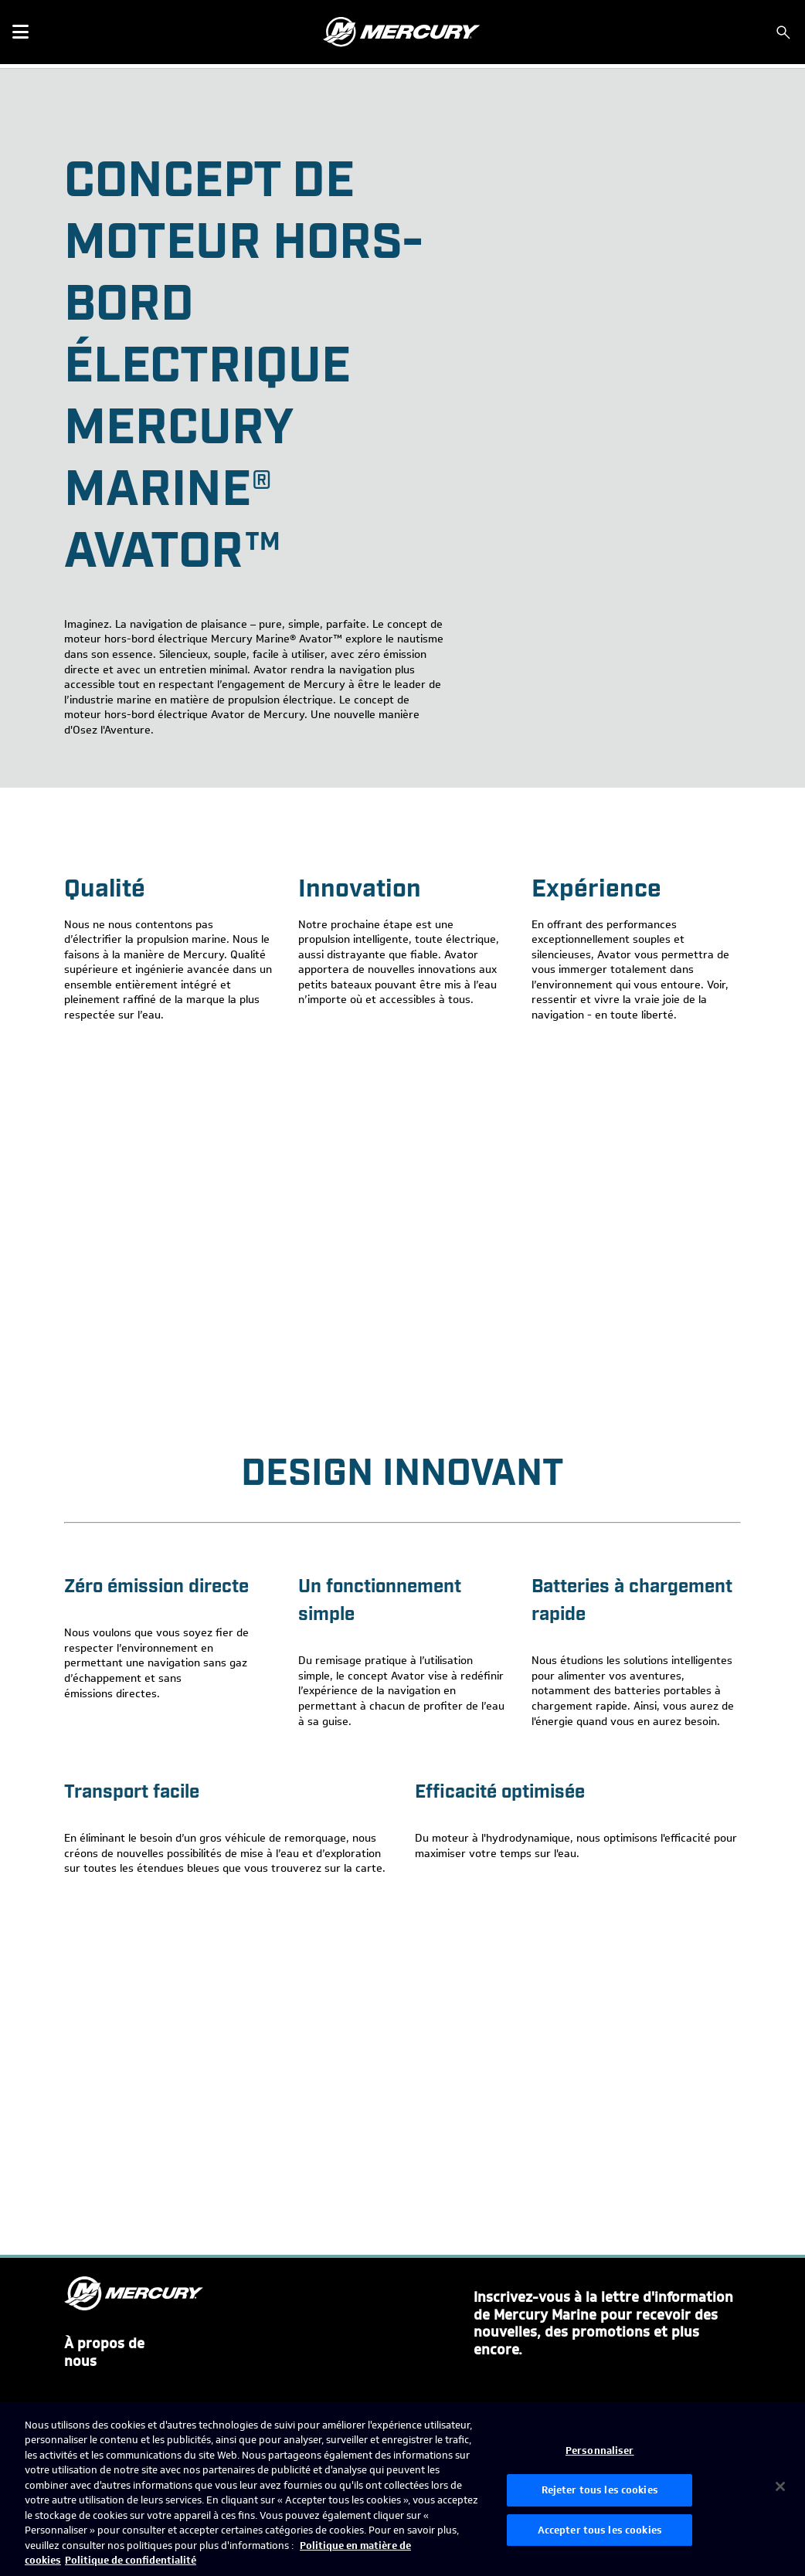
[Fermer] (780, 2486)
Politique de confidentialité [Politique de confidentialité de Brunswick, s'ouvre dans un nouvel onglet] (130, 2560)
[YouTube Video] (402, 1223)
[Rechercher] (783, 32)
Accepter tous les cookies (600, 2530)
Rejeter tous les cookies (600, 2490)
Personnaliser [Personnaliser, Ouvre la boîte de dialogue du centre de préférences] (600, 2451)
